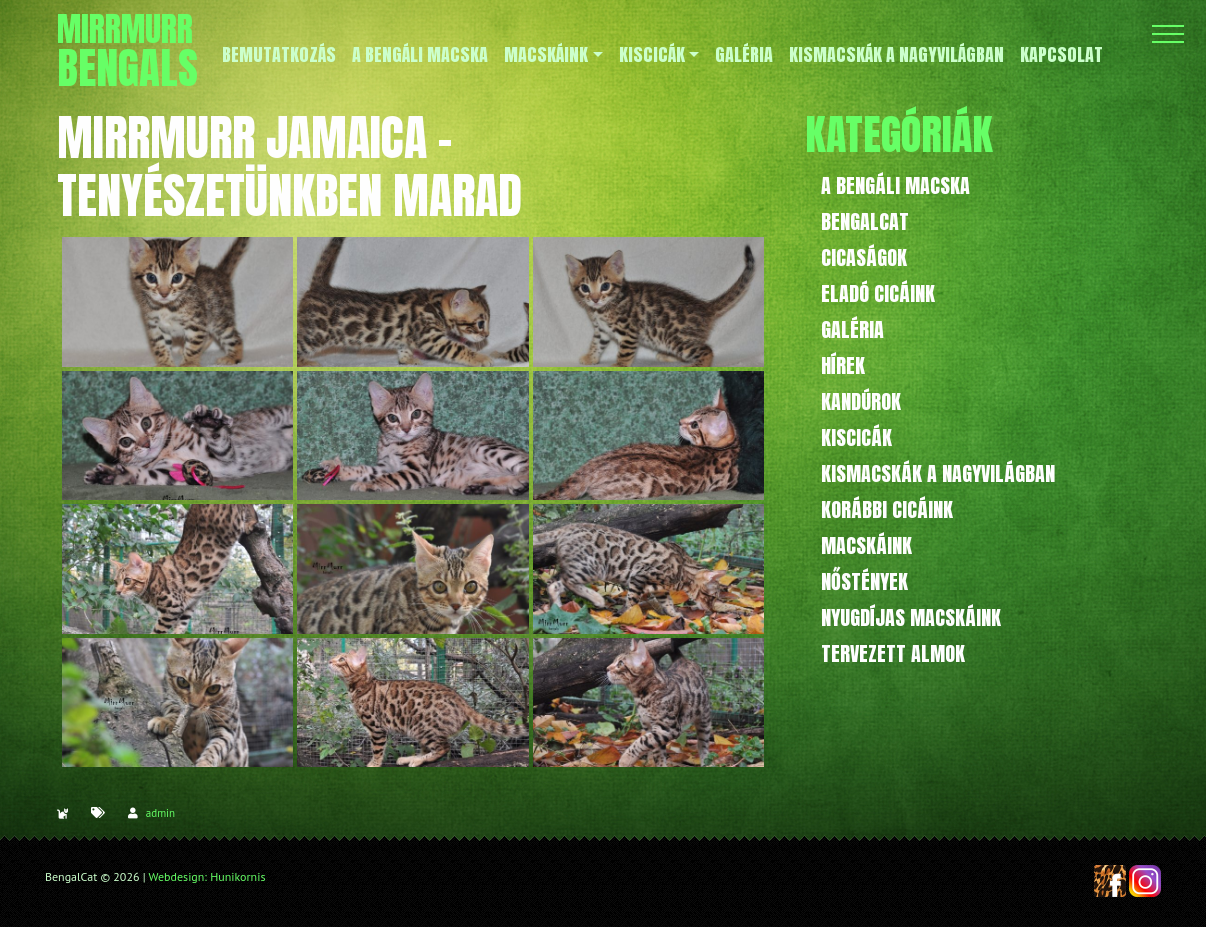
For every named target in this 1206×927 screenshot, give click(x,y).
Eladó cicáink (878, 293)
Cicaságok (864, 257)
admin (160, 813)
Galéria (852, 329)
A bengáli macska (895, 185)
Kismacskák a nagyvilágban (938, 473)
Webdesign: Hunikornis (207, 876)
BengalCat (865, 221)
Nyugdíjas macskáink (911, 617)
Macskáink (866, 545)
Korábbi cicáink (887, 509)
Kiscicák (856, 437)
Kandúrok (861, 401)
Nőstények (864, 581)
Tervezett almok (893, 653)
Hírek (843, 365)
